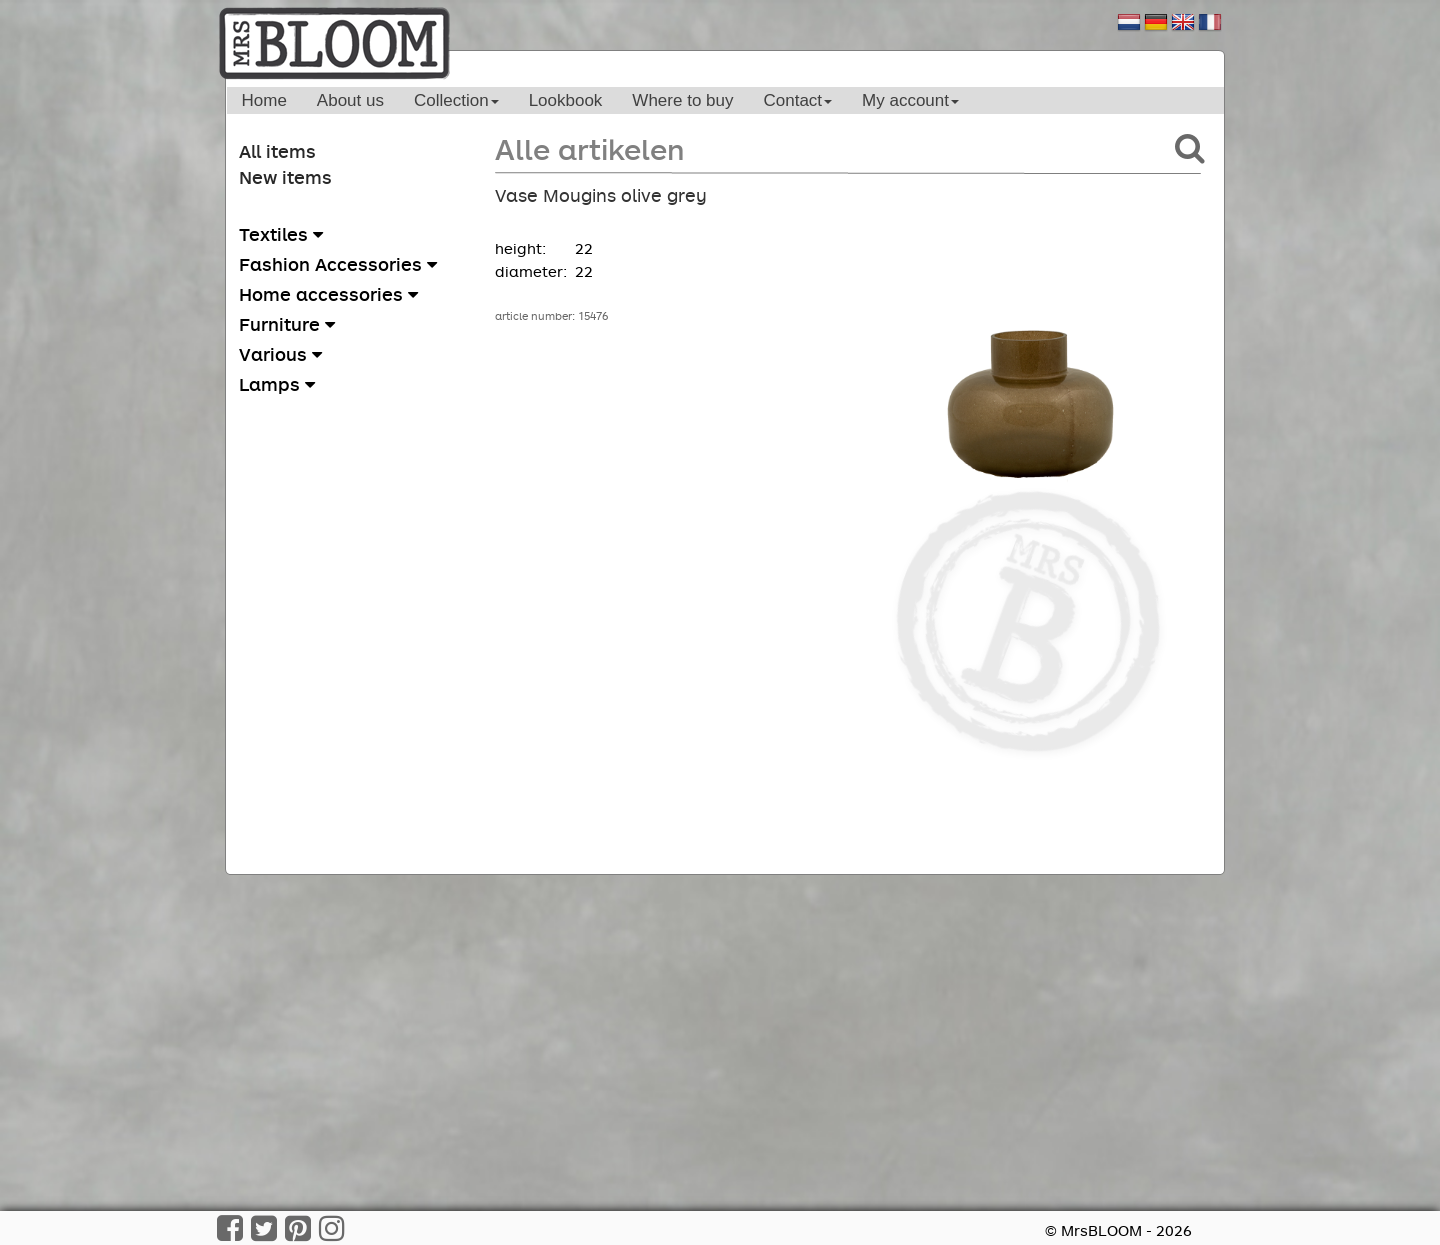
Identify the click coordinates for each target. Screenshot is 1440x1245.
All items (277, 151)
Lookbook (566, 100)
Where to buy (682, 100)
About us (350, 100)
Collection (456, 100)
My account (910, 100)
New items (285, 177)
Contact (797, 100)
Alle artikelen (589, 148)
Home (264, 100)
